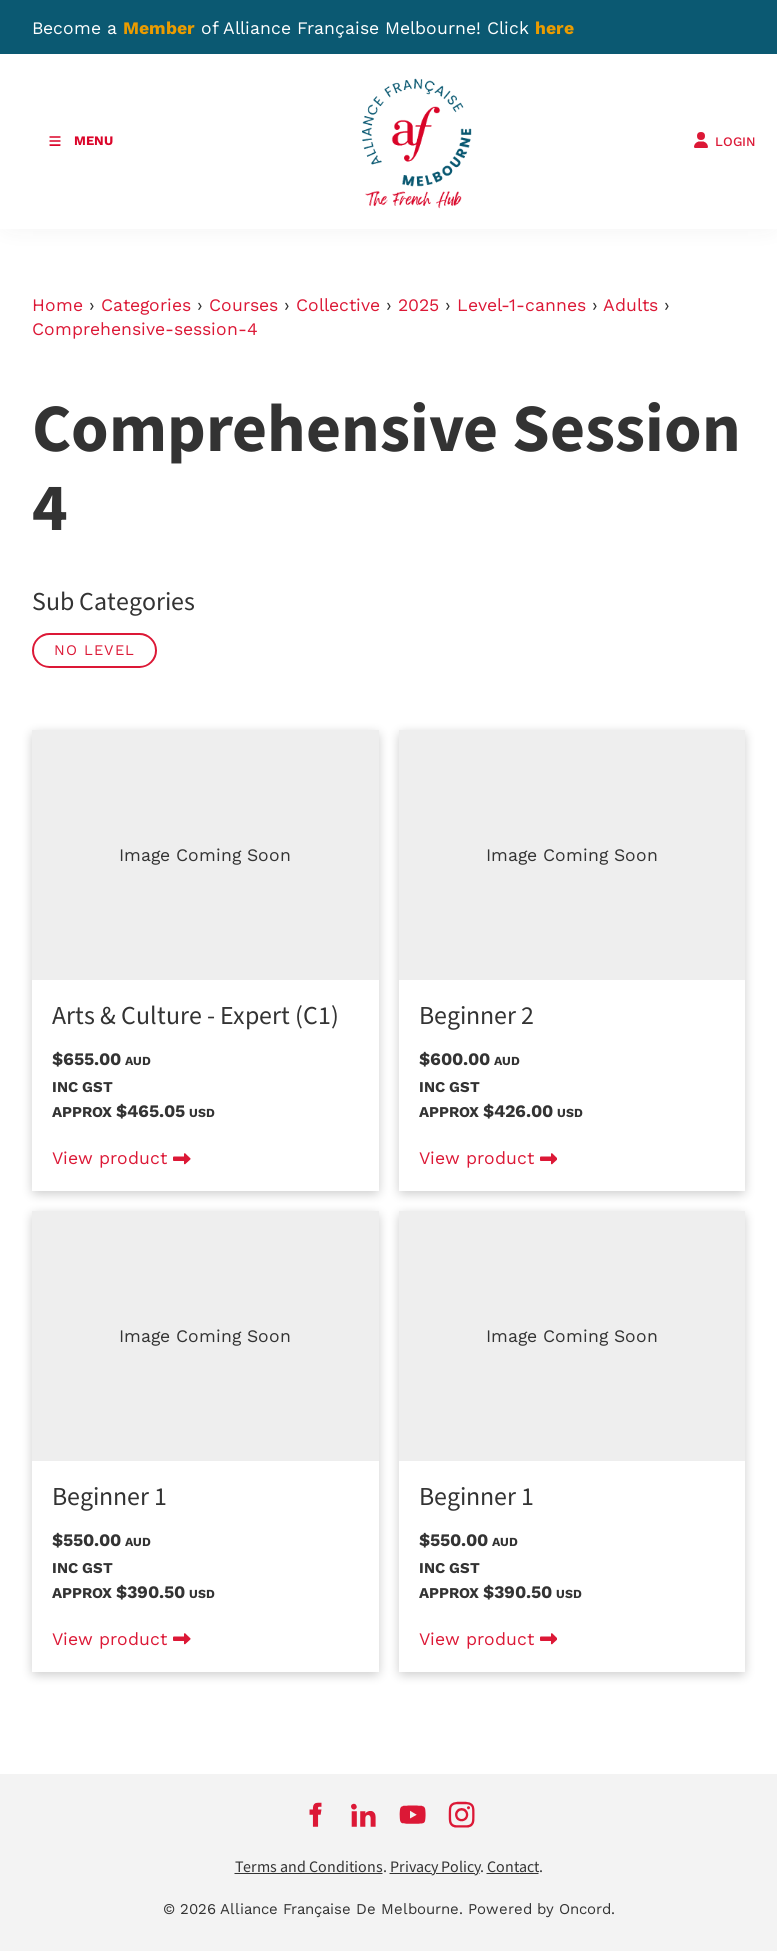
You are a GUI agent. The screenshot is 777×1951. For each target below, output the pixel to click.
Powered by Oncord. (541, 1909)
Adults (630, 305)
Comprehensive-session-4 (145, 329)
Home (57, 305)
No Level (94, 650)
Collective (338, 305)
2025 (418, 305)
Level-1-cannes (521, 305)
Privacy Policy (435, 1867)
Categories (146, 305)
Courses (243, 305)
